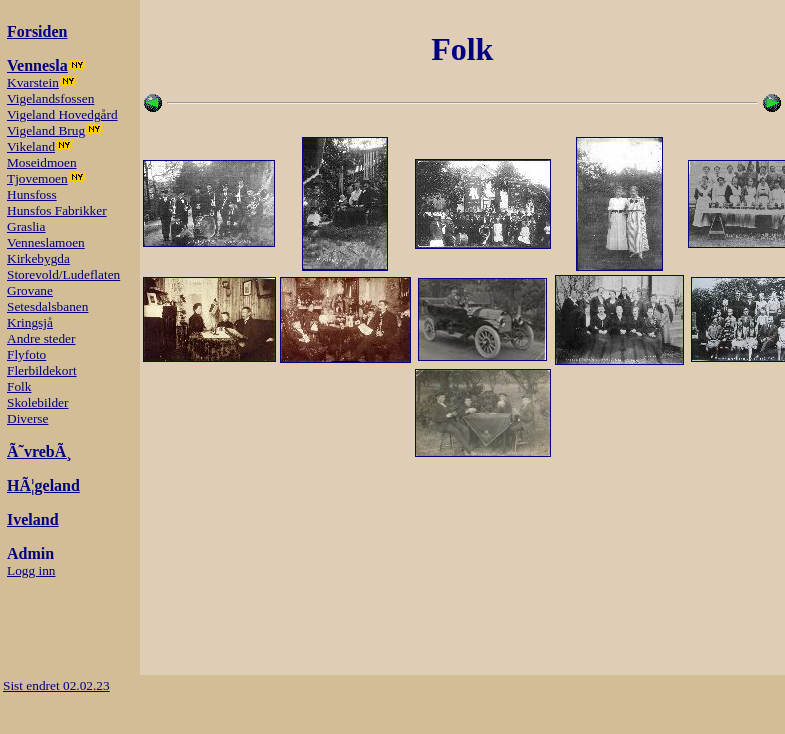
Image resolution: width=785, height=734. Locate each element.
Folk (19, 386)
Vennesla (37, 65)
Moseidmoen (42, 162)
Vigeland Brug (46, 130)
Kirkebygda (38, 258)
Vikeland (31, 146)
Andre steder (41, 338)
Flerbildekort (42, 370)
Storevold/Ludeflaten (63, 274)
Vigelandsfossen (50, 98)
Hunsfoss (32, 194)
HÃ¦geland (43, 485)
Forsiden (37, 31)
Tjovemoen (37, 178)
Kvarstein (33, 82)
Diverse (27, 418)
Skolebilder (37, 402)
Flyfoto (26, 354)
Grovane (30, 290)
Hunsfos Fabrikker (57, 210)
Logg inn (31, 570)
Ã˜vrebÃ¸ (39, 451)
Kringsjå (30, 322)
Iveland (33, 519)
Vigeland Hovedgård (62, 114)
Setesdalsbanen (47, 306)
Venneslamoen (46, 242)
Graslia (26, 226)
